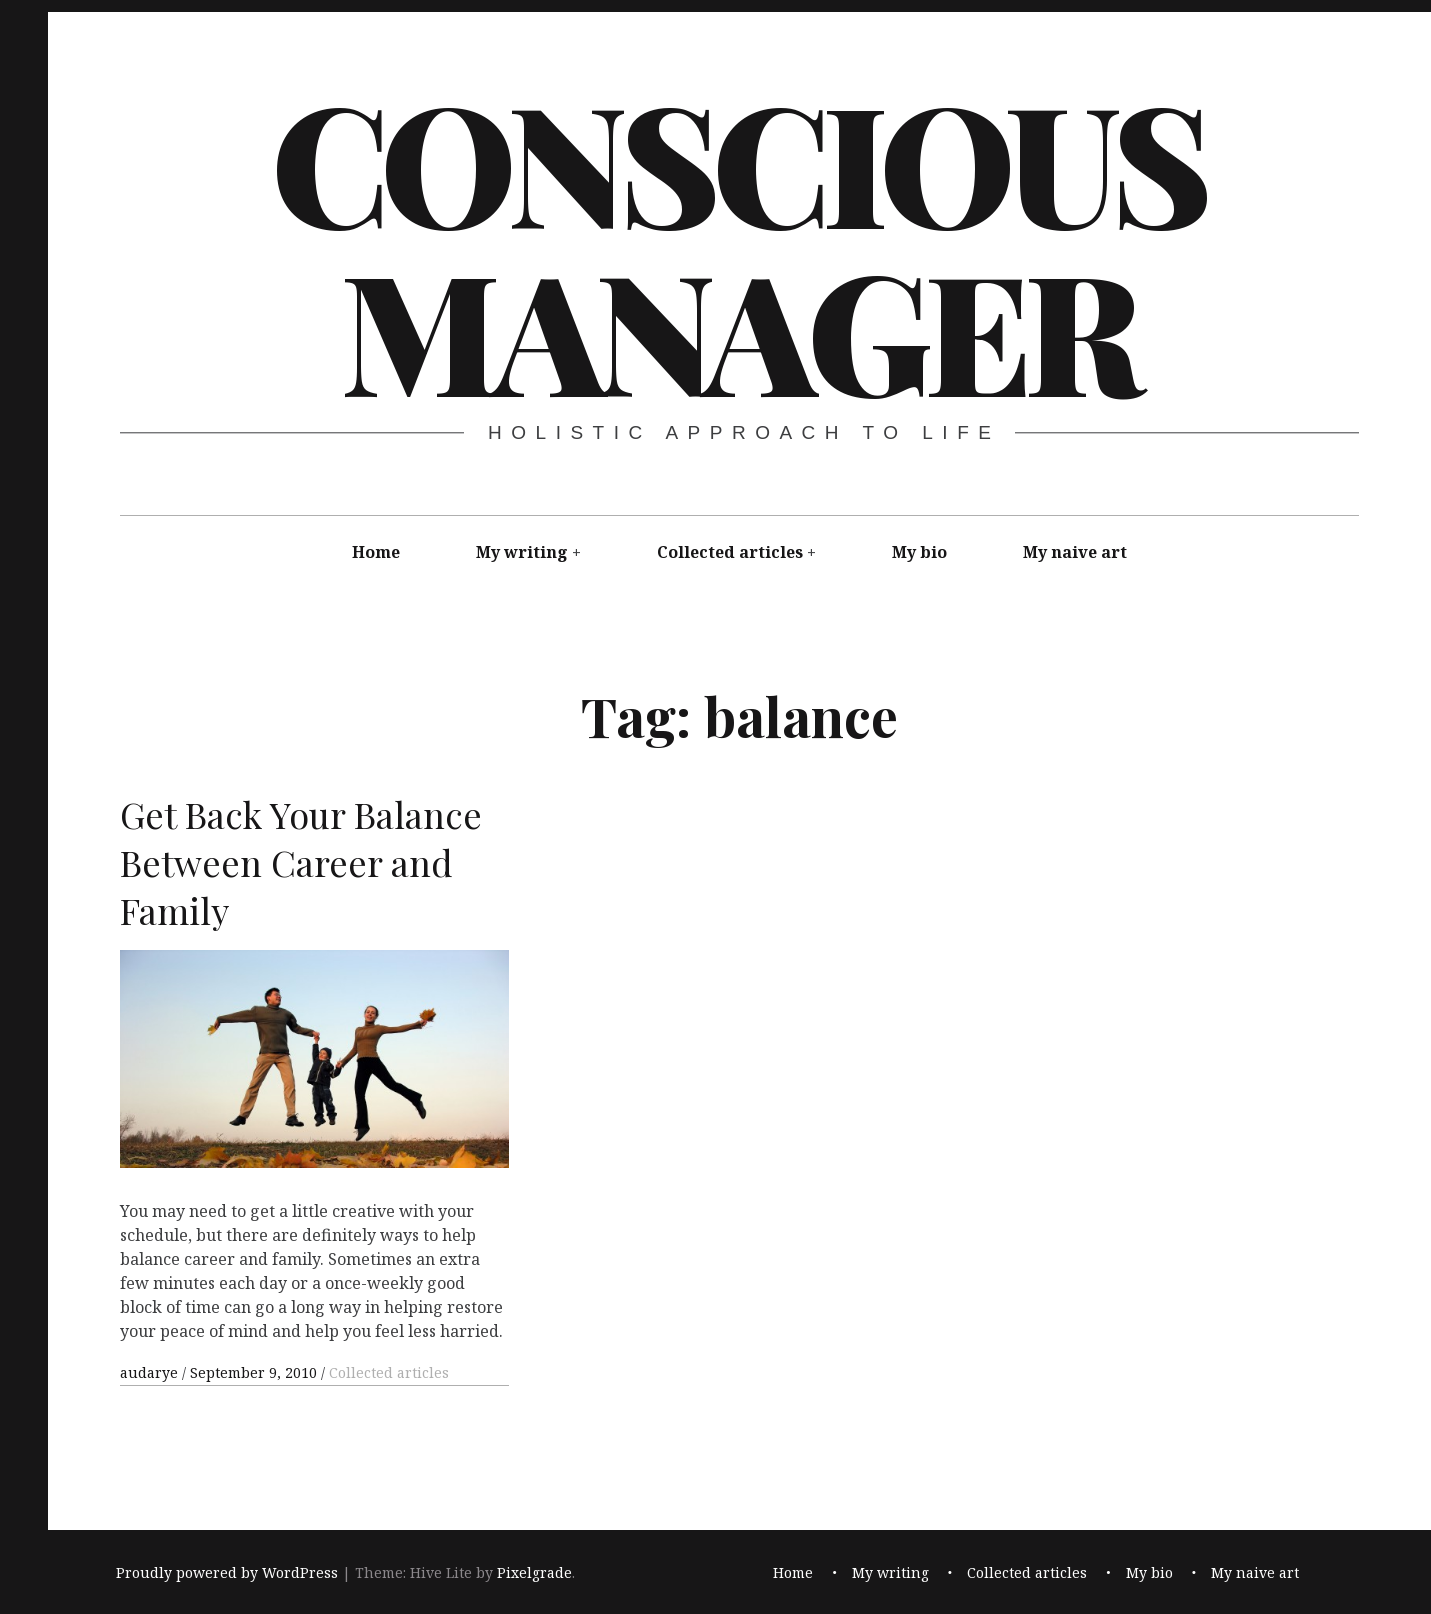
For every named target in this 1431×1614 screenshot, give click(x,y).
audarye (151, 1372)
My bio (919, 552)
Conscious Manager (738, 244)
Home (376, 552)
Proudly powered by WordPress (227, 1572)
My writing (522, 552)
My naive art (1075, 552)
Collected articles (730, 552)
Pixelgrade (534, 1572)
